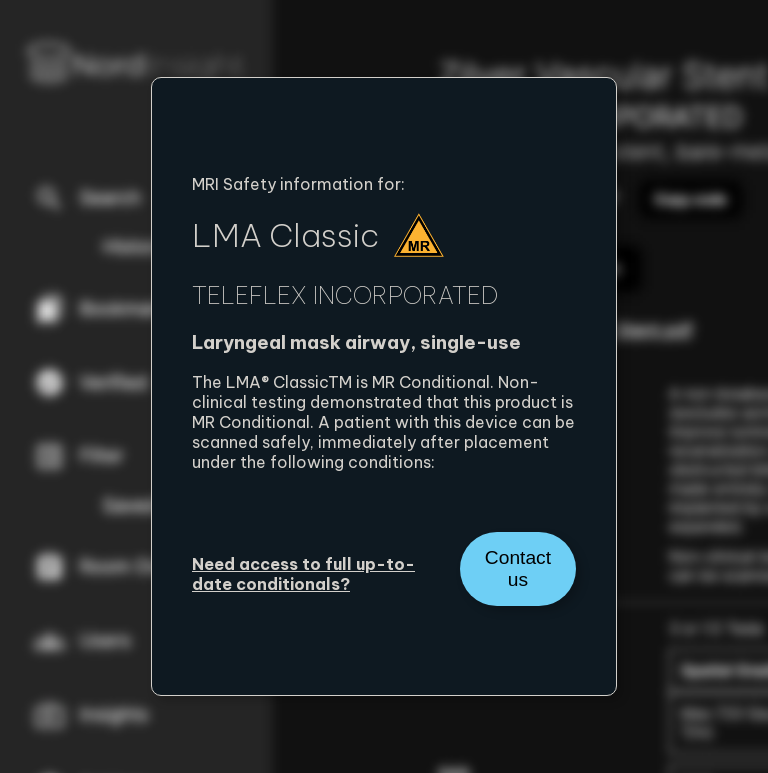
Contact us (518, 568)
